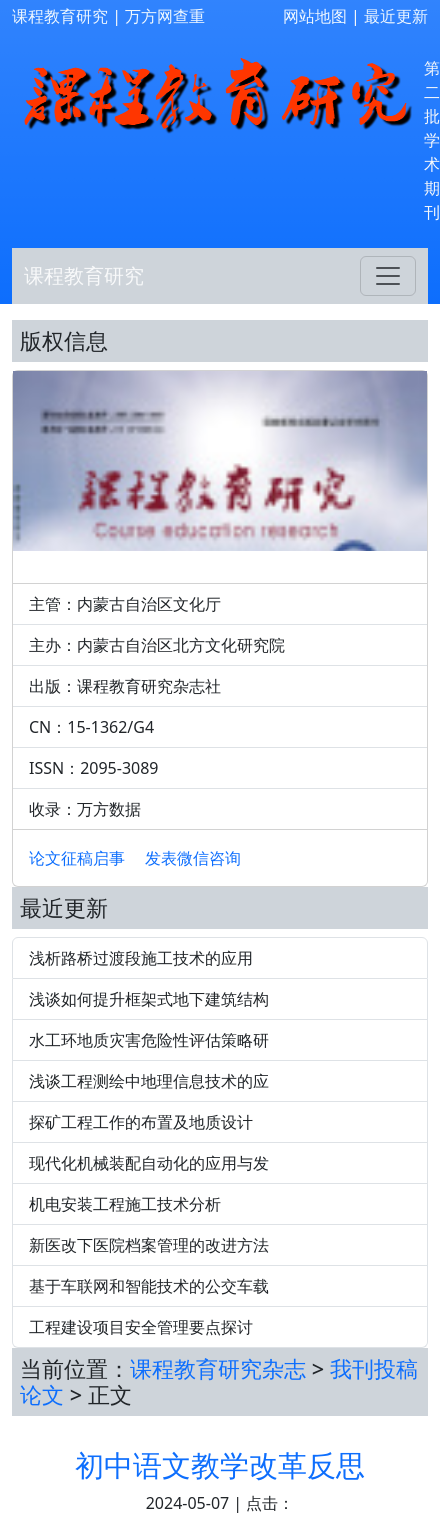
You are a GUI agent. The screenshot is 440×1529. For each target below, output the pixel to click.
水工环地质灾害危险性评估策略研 (149, 1040)
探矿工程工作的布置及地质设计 (141, 1122)
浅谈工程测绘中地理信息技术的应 (149, 1081)
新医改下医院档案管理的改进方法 (149, 1245)
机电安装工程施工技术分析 (125, 1204)
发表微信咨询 (193, 858)
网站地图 (315, 16)
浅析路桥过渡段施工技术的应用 (141, 958)
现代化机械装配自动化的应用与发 (149, 1163)
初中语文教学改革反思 (220, 1464)
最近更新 (396, 16)
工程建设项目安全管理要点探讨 (141, 1327)
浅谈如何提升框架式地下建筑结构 (149, 999)
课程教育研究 (60, 16)
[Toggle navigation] (388, 276)
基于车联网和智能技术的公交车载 (149, 1286)
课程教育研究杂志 (218, 1368)
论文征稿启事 (77, 858)
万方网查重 (165, 16)
